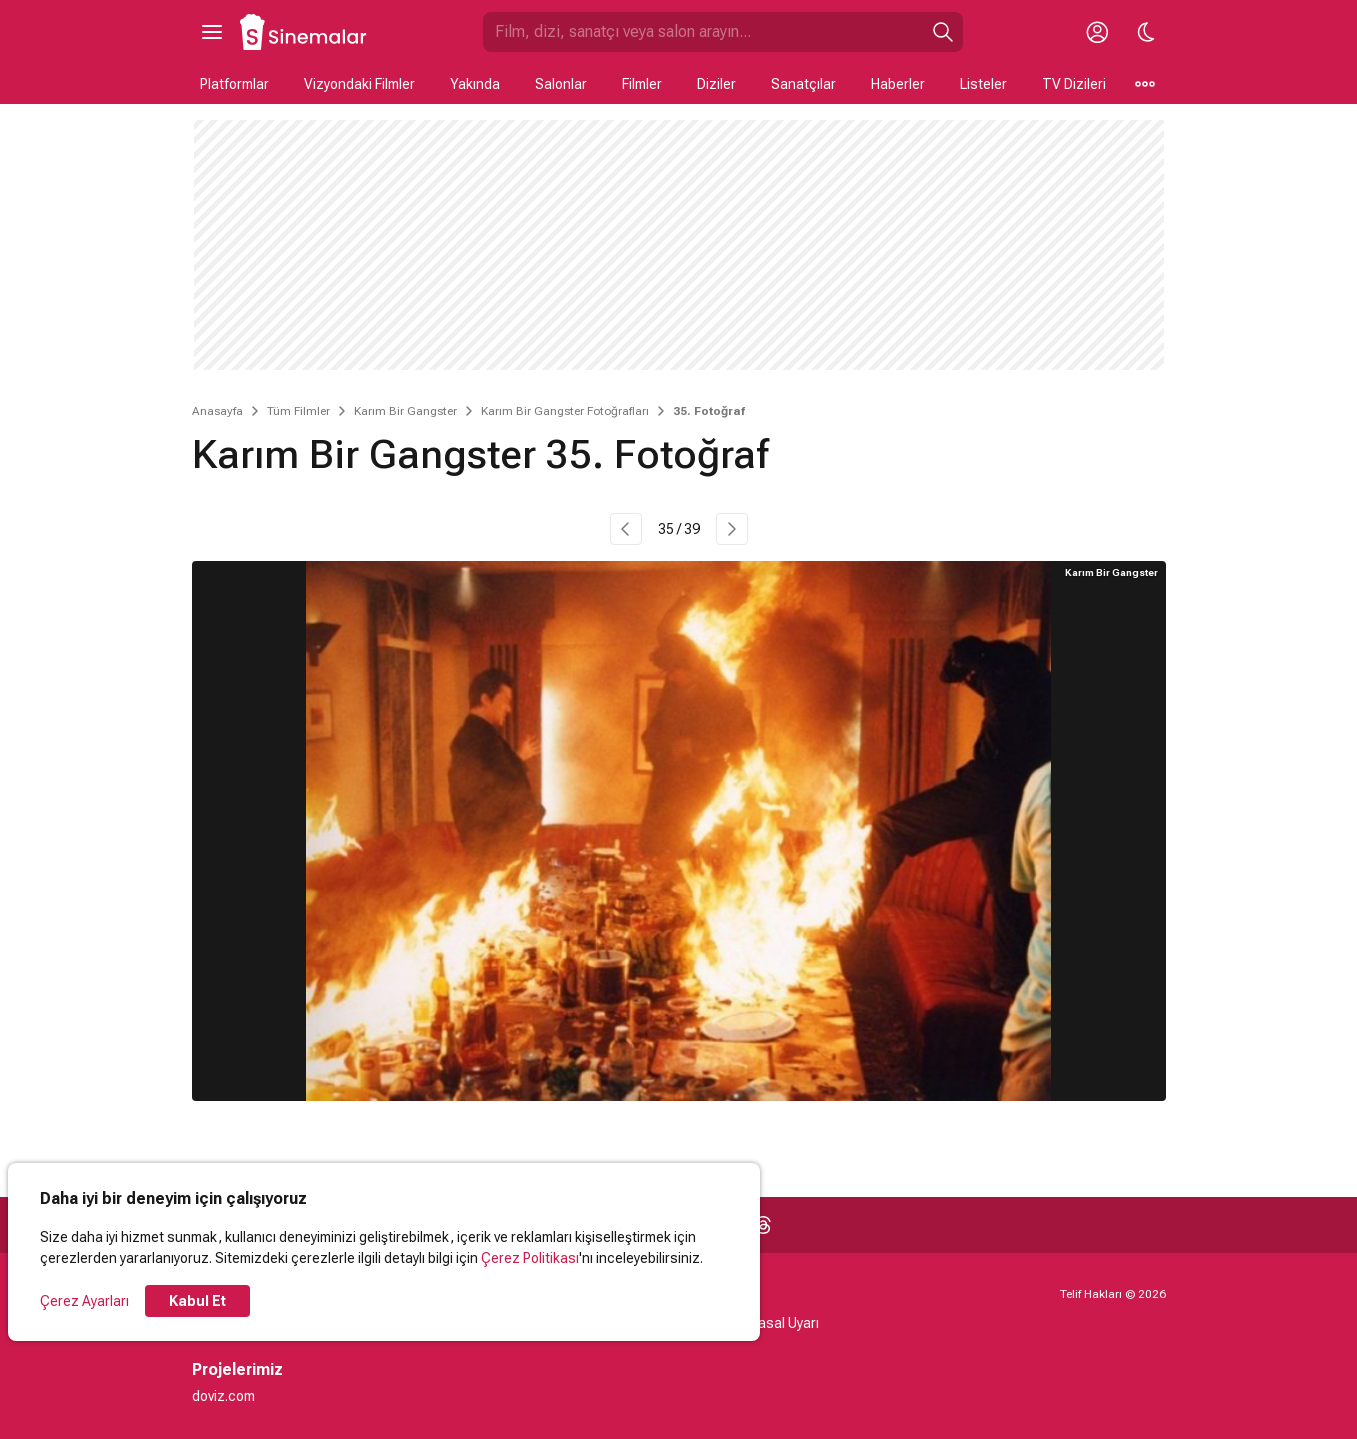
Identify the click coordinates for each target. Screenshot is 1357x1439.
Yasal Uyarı (784, 1323)
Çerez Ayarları (84, 1301)
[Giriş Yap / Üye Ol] (1098, 32)
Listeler (983, 84)
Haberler (898, 84)
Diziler (716, 84)
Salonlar (561, 84)
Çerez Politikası (530, 1258)
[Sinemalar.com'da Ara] (703, 32)
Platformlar (234, 84)
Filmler (642, 84)
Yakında (475, 84)
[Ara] (943, 32)
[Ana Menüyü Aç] (212, 32)
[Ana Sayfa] (304, 32)
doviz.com (223, 1396)
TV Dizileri (1074, 84)
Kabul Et (197, 1301)
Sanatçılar (803, 84)
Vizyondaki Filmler (359, 84)
